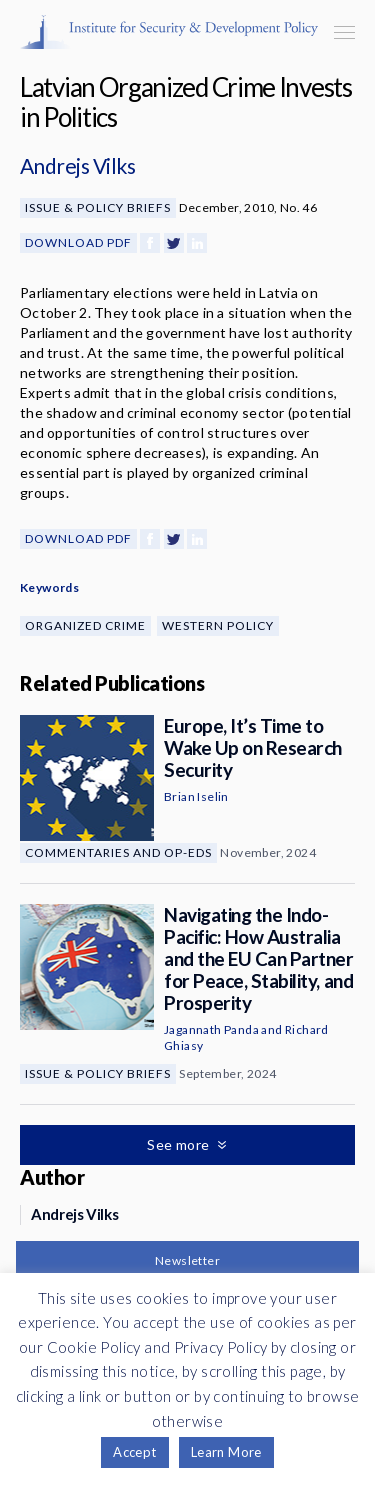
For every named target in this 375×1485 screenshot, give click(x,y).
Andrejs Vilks (77, 165)
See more (180, 1144)
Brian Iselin (196, 796)
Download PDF (78, 242)
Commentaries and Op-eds (118, 852)
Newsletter (187, 1260)
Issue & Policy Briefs (98, 207)
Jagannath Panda (211, 1029)
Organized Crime (85, 625)
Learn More (226, 1452)
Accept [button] (134, 1452)
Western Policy (218, 625)
